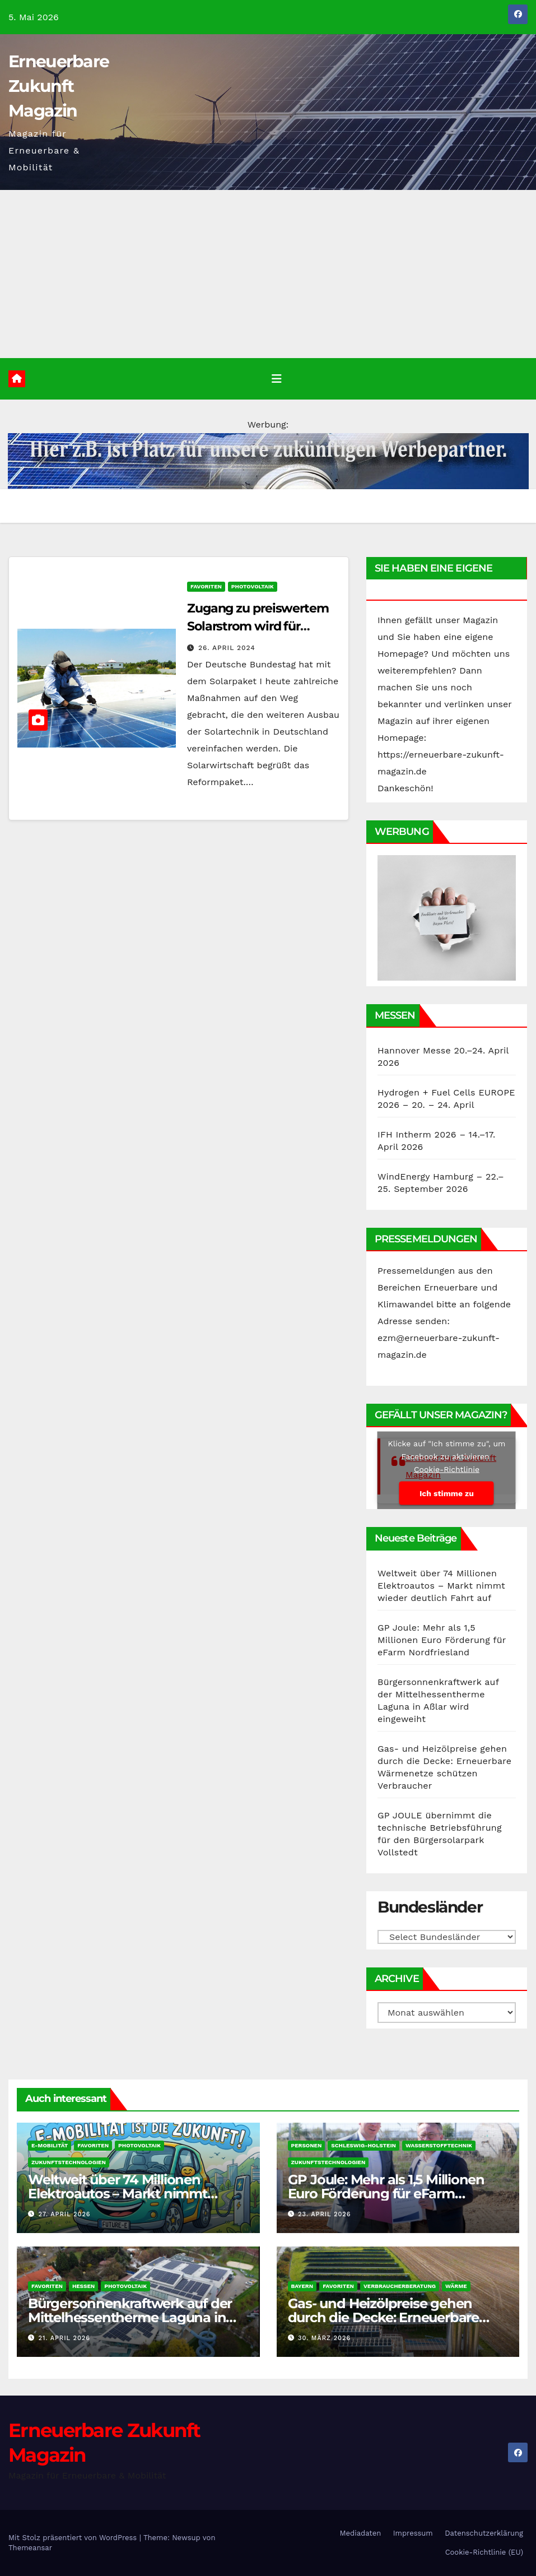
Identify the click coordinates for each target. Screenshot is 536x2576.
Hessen (83, 2286)
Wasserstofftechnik (439, 2145)
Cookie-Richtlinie (446, 1469)
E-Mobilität (49, 2145)
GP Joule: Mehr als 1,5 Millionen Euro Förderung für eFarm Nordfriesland (441, 1640)
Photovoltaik (252, 586)
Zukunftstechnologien (68, 2162)
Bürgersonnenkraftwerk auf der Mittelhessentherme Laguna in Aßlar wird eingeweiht (130, 2317)
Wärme (456, 2286)
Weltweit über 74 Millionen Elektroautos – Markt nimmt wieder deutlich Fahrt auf (441, 1585)
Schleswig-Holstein (363, 2145)
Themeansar (30, 2547)
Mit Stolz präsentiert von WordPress (73, 2537)
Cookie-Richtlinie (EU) (484, 2552)
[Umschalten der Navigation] (276, 378)
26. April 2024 (226, 648)
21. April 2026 (64, 2338)
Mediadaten (360, 2533)
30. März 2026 (324, 2338)
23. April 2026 (324, 2214)
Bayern (302, 2286)
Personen (306, 2145)
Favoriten (206, 586)
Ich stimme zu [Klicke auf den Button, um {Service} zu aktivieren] (447, 1493)
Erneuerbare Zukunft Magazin (58, 86)
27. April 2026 (65, 2214)
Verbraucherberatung (399, 2286)
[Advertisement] (268, 274)
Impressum (413, 2533)
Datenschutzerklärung (484, 2533)
